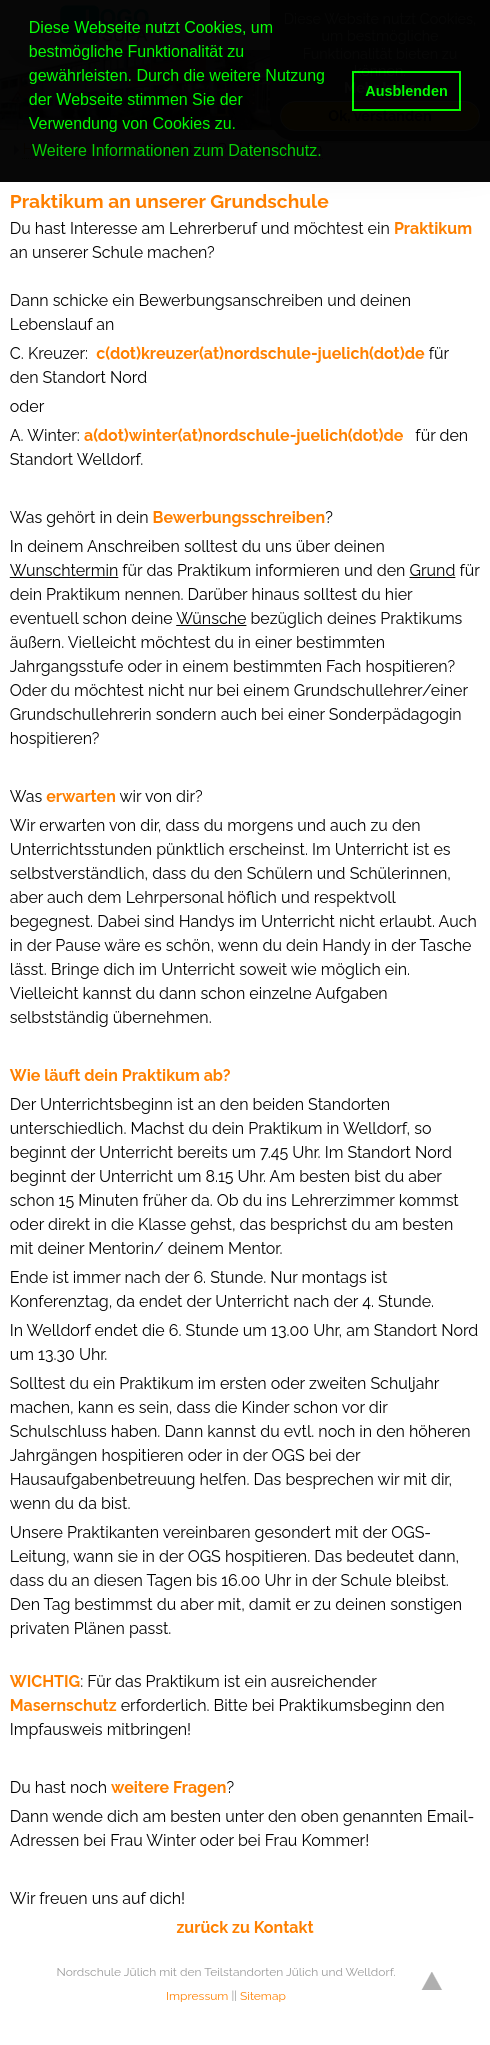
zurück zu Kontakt (244, 1927)
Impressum (197, 1996)
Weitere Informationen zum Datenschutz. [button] (177, 150)
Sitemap (263, 1996)
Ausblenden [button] (406, 91)
